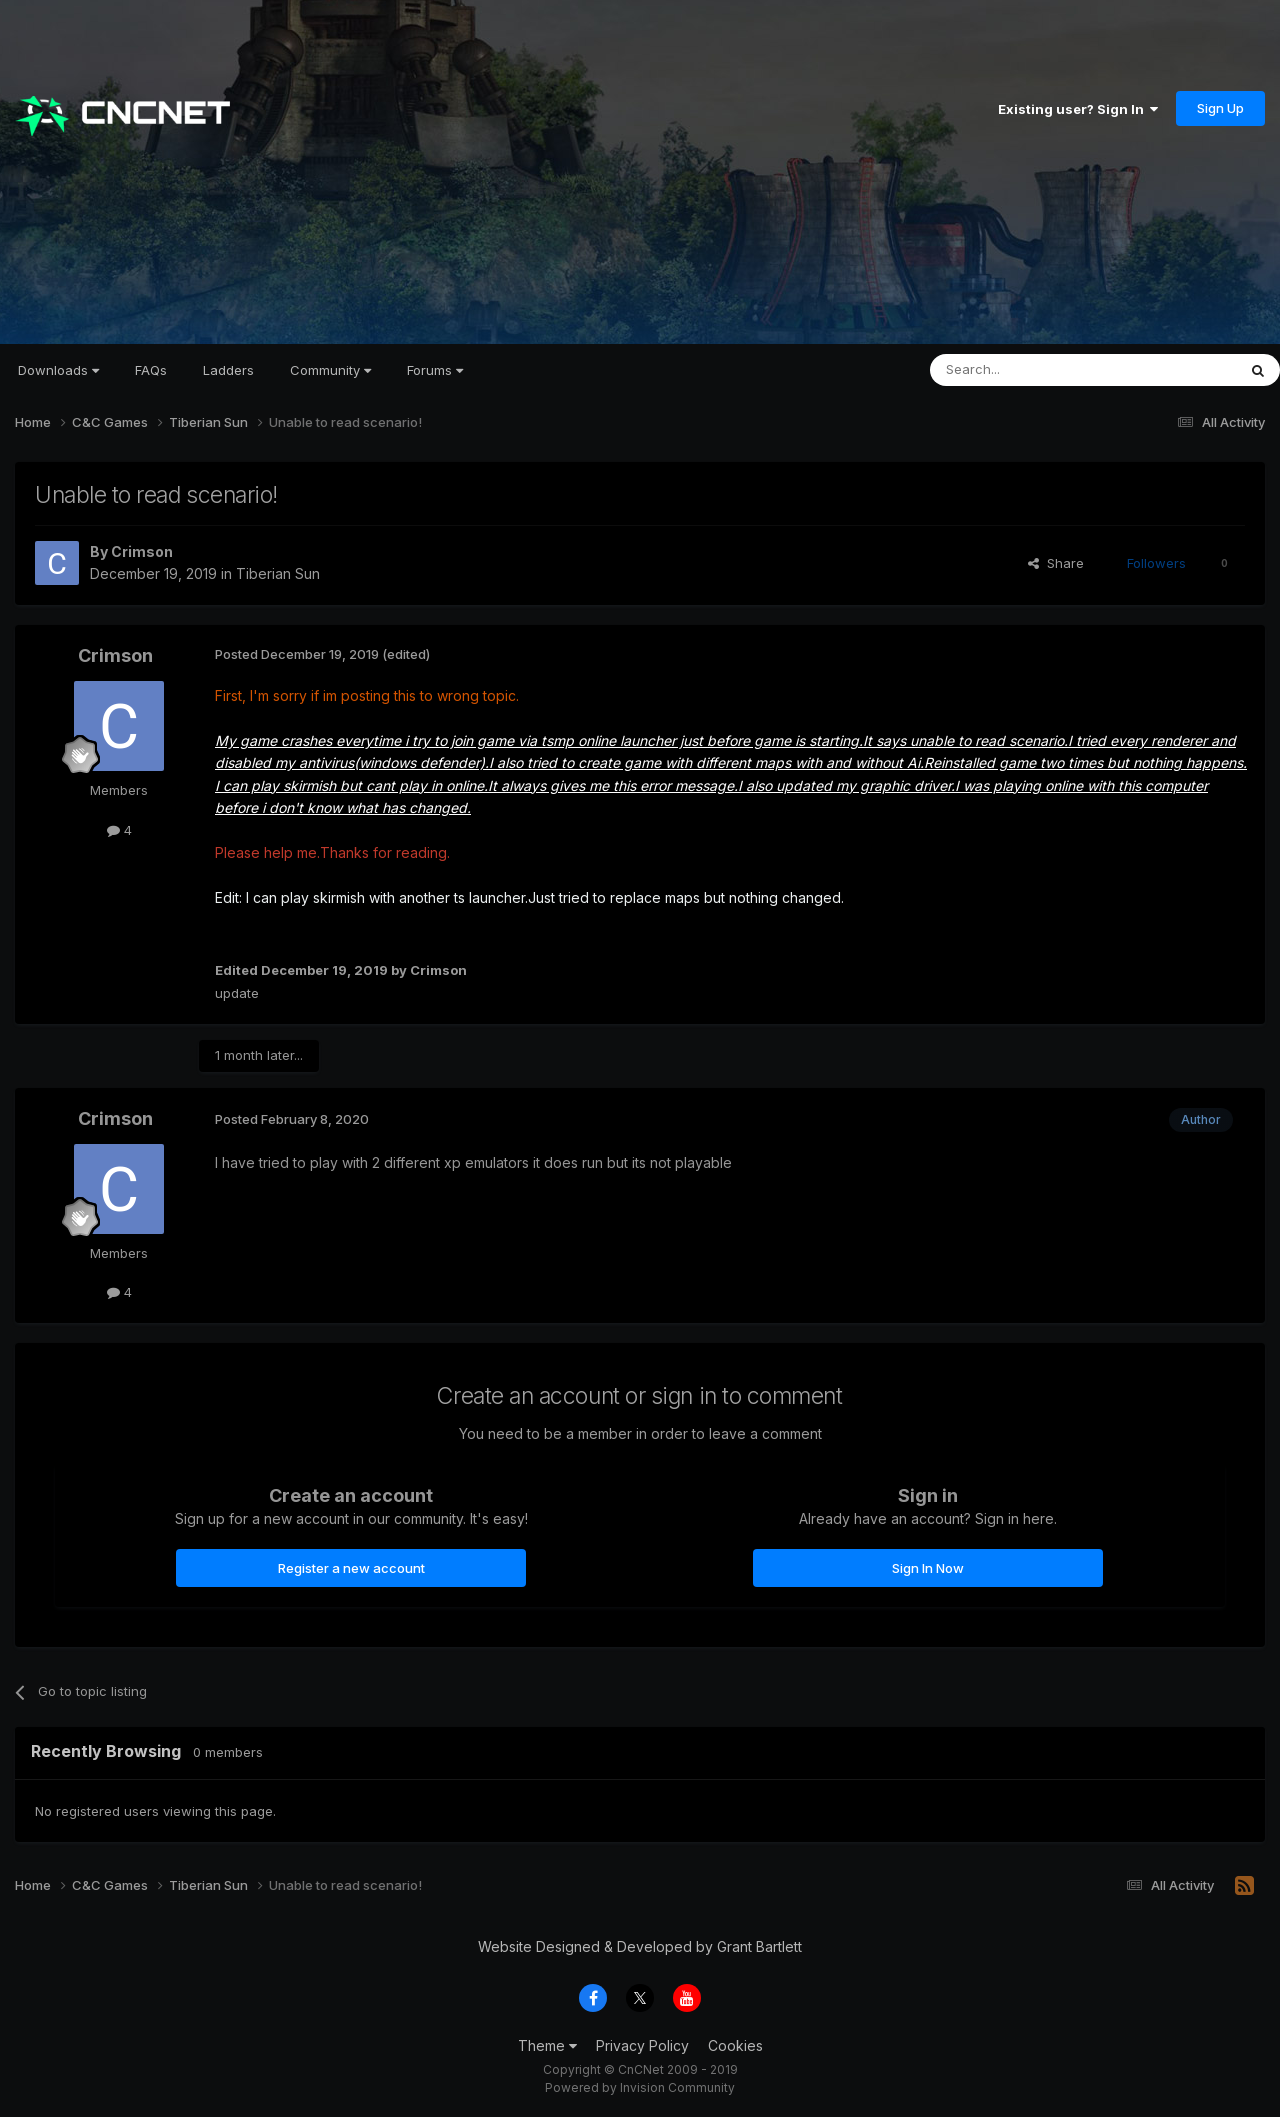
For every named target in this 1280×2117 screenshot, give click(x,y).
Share (1056, 563)
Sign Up (1220, 108)
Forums (435, 370)
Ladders (228, 370)
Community (330, 370)
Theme (547, 2045)
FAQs (151, 370)
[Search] (1032, 370)
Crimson (142, 551)
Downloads (58, 370)
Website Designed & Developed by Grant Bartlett (640, 1946)
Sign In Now (928, 1568)
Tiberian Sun (278, 573)
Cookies (735, 2045)
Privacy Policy (642, 2045)
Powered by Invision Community (640, 2087)
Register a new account (351, 1568)
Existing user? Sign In (1078, 109)
